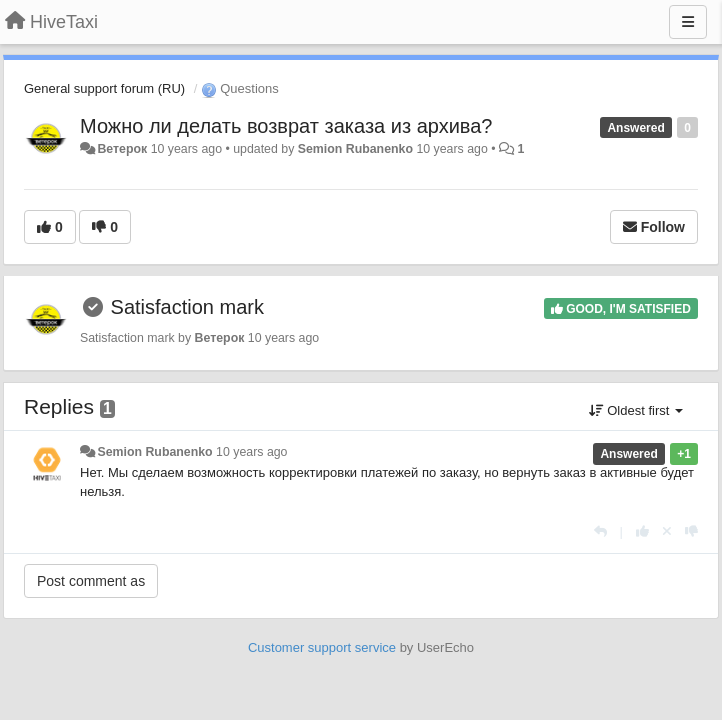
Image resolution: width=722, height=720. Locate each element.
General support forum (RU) (104, 88)
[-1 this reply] (691, 531)
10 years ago (251, 452)
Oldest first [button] (636, 410)
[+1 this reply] (642, 531)
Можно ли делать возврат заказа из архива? (286, 126)
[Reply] (600, 531)
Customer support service (322, 647)
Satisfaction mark (187, 307)
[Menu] (688, 22)
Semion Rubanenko (355, 149)
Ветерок (122, 149)
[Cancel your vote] (667, 531)
